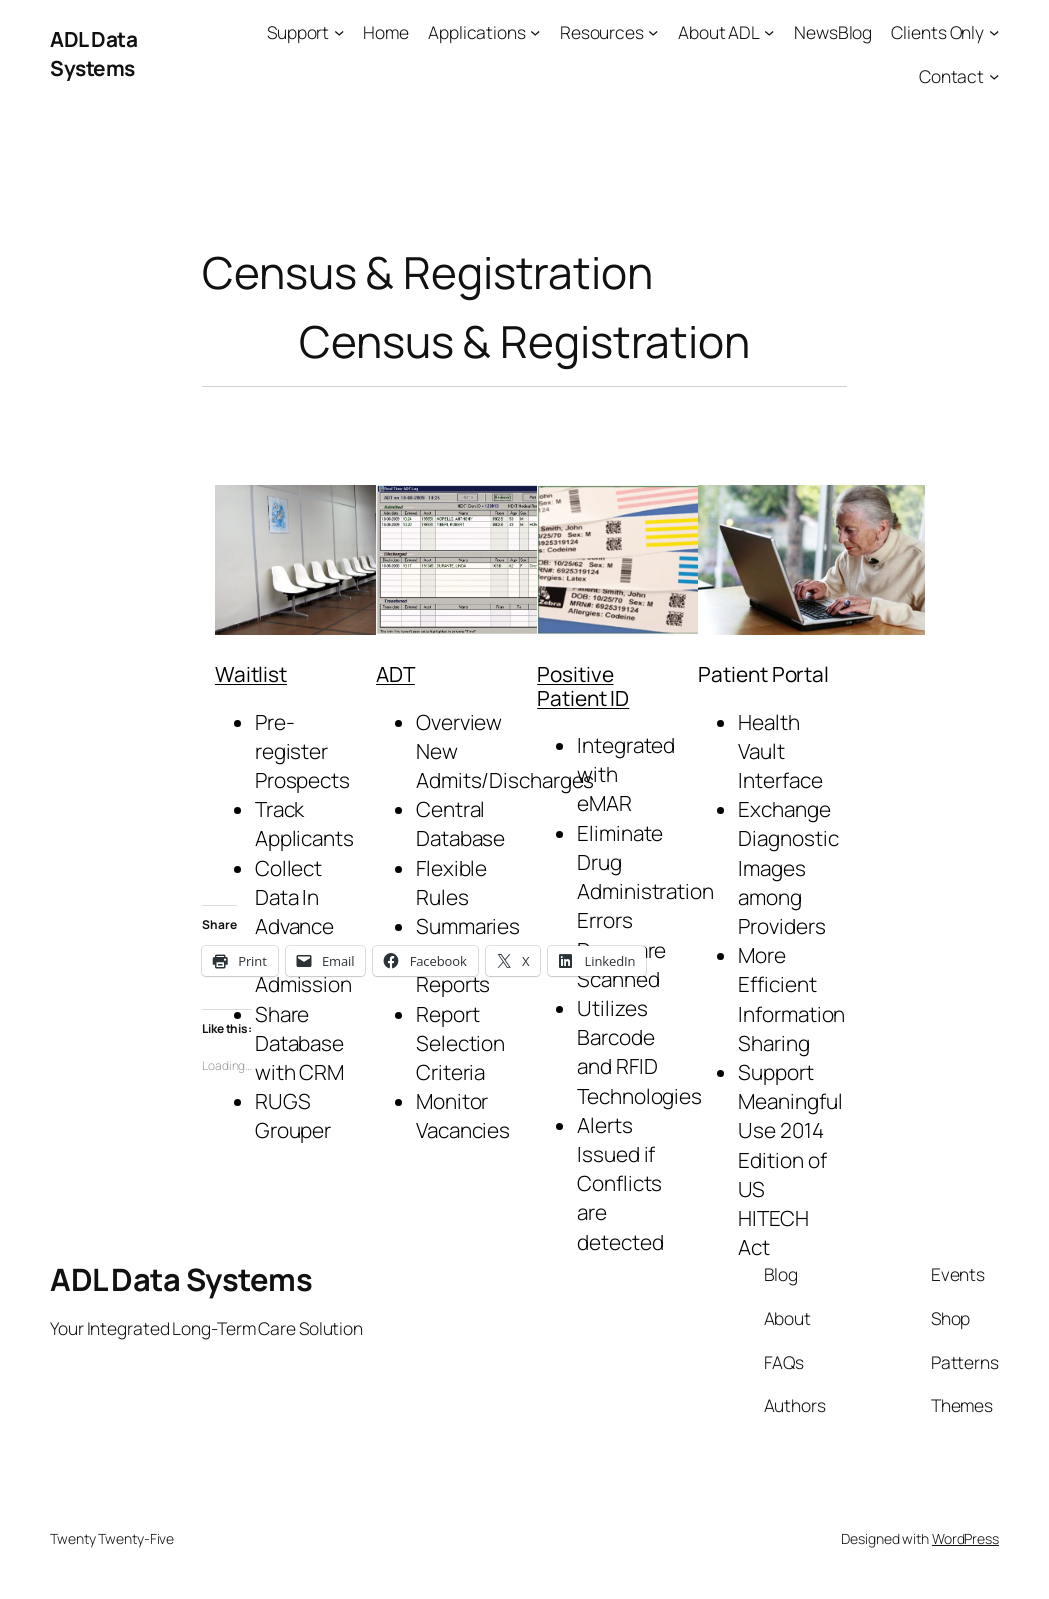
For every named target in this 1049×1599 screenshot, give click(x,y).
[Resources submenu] (653, 32)
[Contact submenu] (994, 76)
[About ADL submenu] (769, 32)
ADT (395, 674)
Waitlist (251, 674)
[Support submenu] (339, 32)
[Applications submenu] (535, 32)
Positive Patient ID (583, 685)
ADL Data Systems (93, 53)
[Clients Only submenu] (994, 32)
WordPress (965, 1538)
